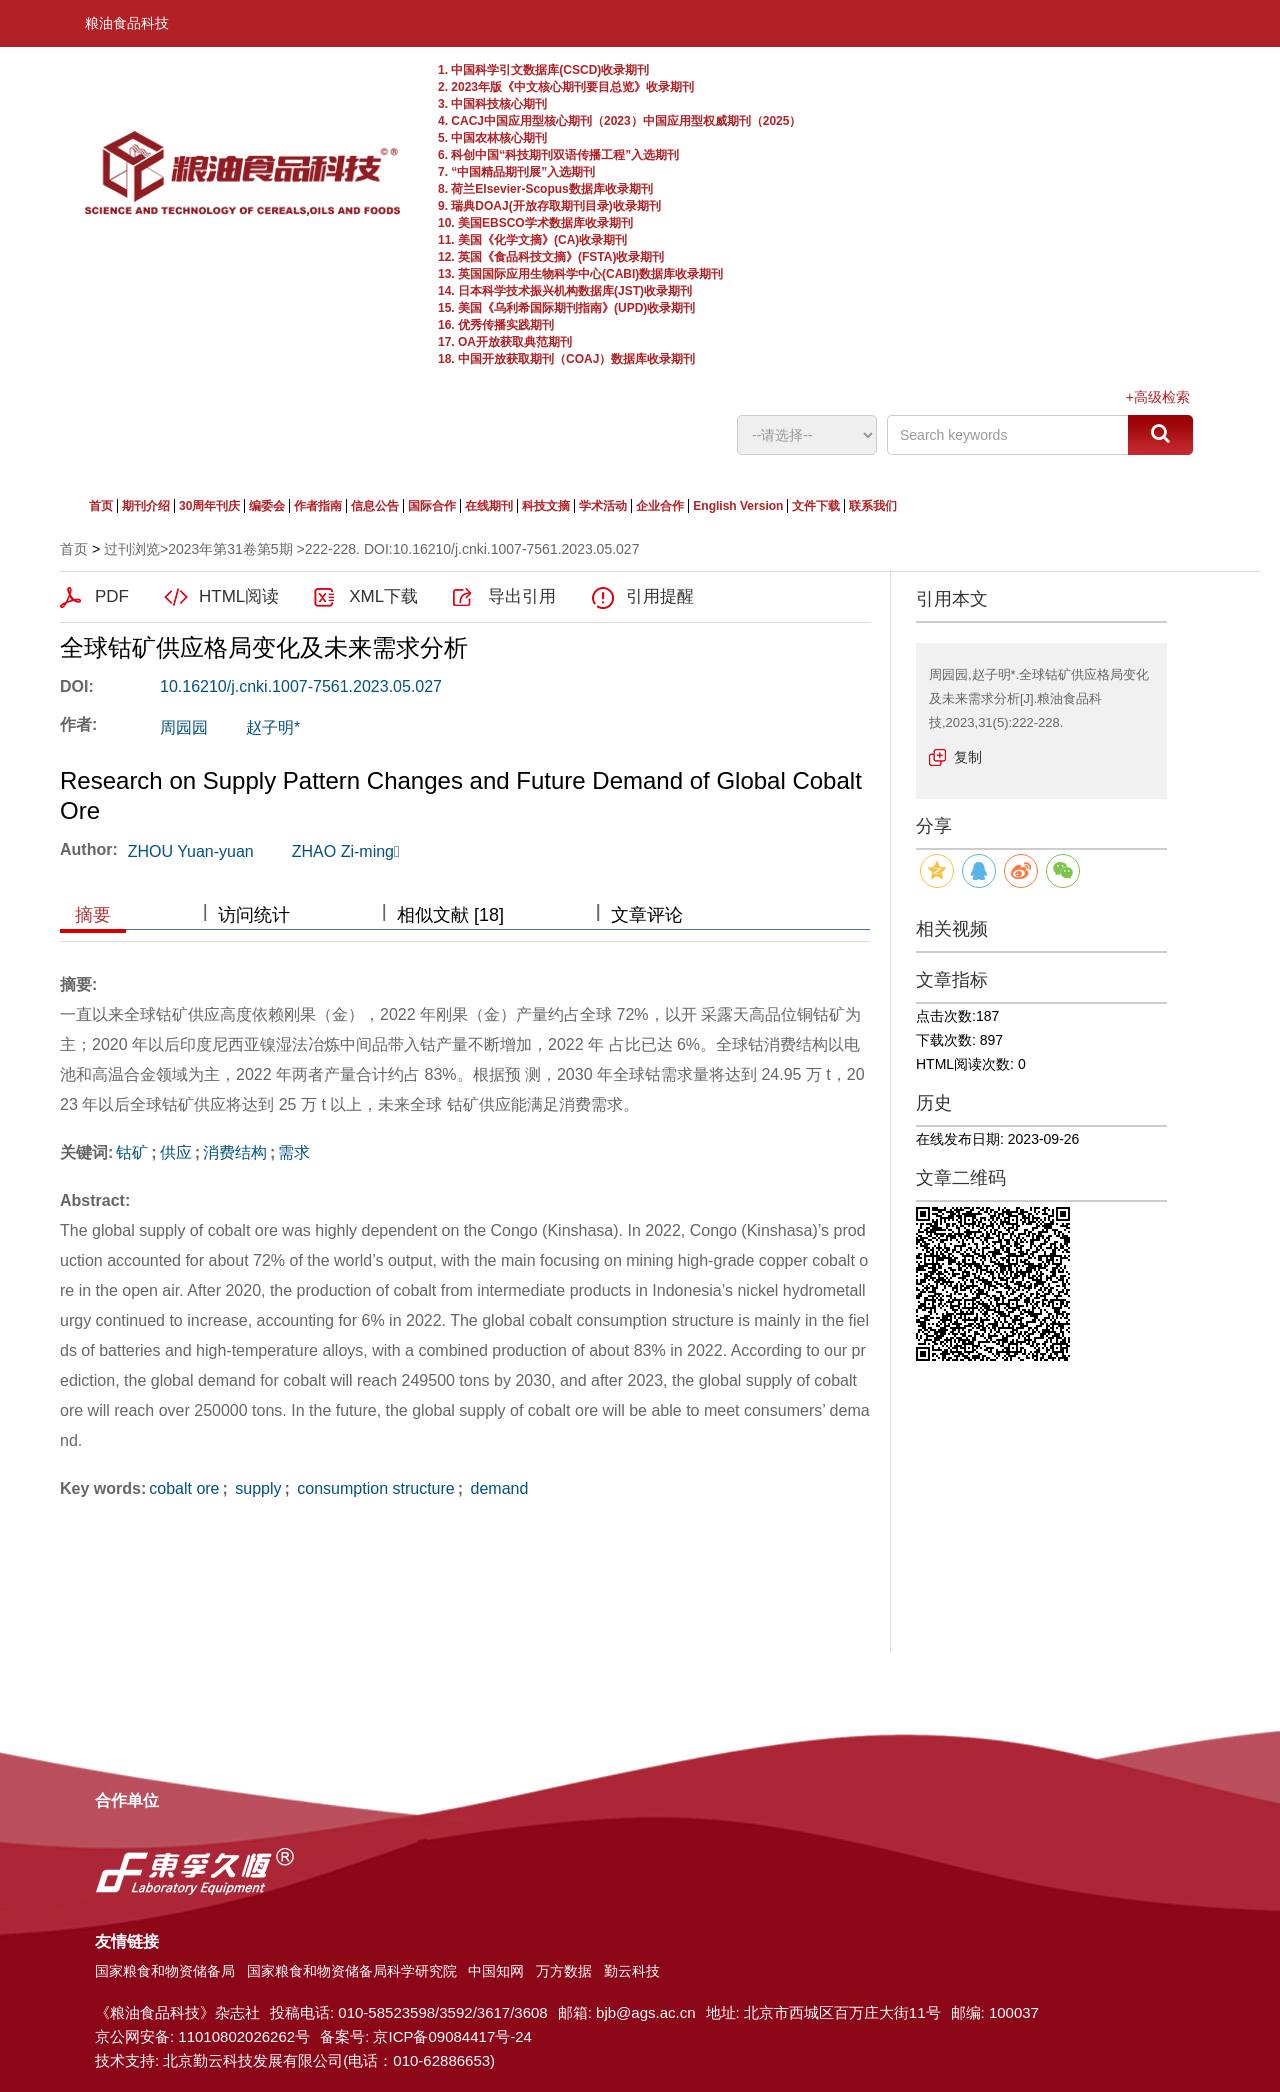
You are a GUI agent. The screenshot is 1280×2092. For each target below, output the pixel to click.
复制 (968, 757)
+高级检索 (1158, 397)
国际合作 (432, 506)
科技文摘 (546, 506)
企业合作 (660, 506)
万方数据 (564, 1971)
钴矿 (132, 1152)
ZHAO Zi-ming (346, 851)
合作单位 (127, 1800)
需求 (294, 1152)
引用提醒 (660, 596)
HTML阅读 (239, 596)
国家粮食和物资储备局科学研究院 (352, 1971)
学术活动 (603, 506)
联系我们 (873, 506)
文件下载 (816, 506)
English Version (738, 506)
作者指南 (318, 506)
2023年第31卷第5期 (230, 549)
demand (497, 1488)
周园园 (184, 727)
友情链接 (127, 1941)
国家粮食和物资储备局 (165, 1971)
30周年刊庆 (209, 506)
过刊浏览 (132, 549)
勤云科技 (632, 1971)
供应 (176, 1152)
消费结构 (235, 1152)
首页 (101, 506)
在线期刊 (489, 506)
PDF (112, 596)
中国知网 (496, 1971)
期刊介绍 (146, 506)
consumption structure (374, 1488)
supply (256, 1488)
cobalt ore (184, 1488)
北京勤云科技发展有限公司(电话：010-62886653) (329, 2060)
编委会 (267, 506)
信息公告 (375, 506)
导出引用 (522, 596)
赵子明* (273, 727)
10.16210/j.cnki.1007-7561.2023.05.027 (301, 686)
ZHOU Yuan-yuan (191, 851)
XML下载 (383, 596)
